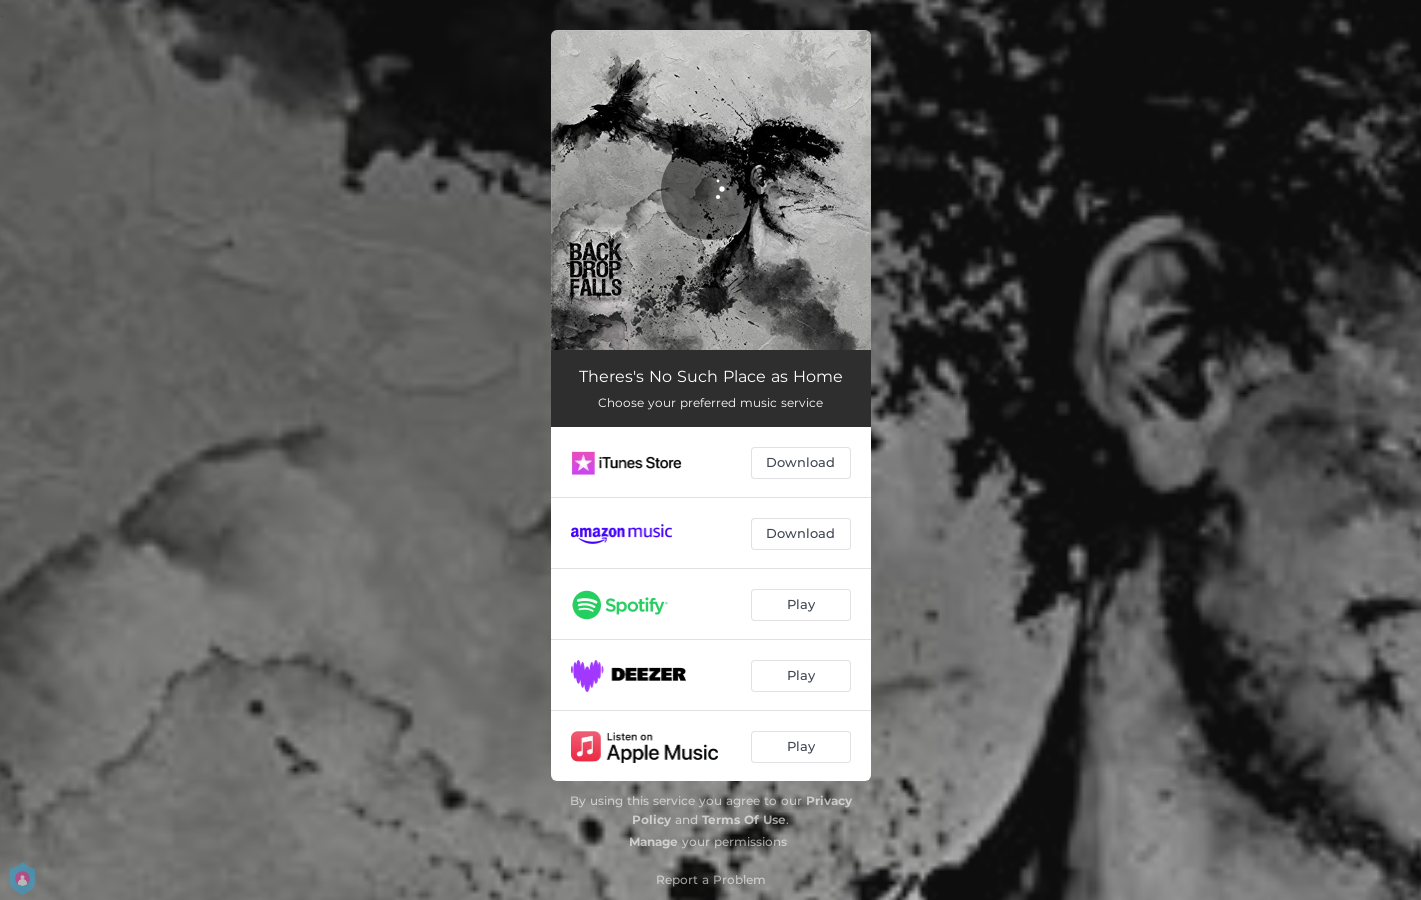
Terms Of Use (744, 819)
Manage (653, 841)
